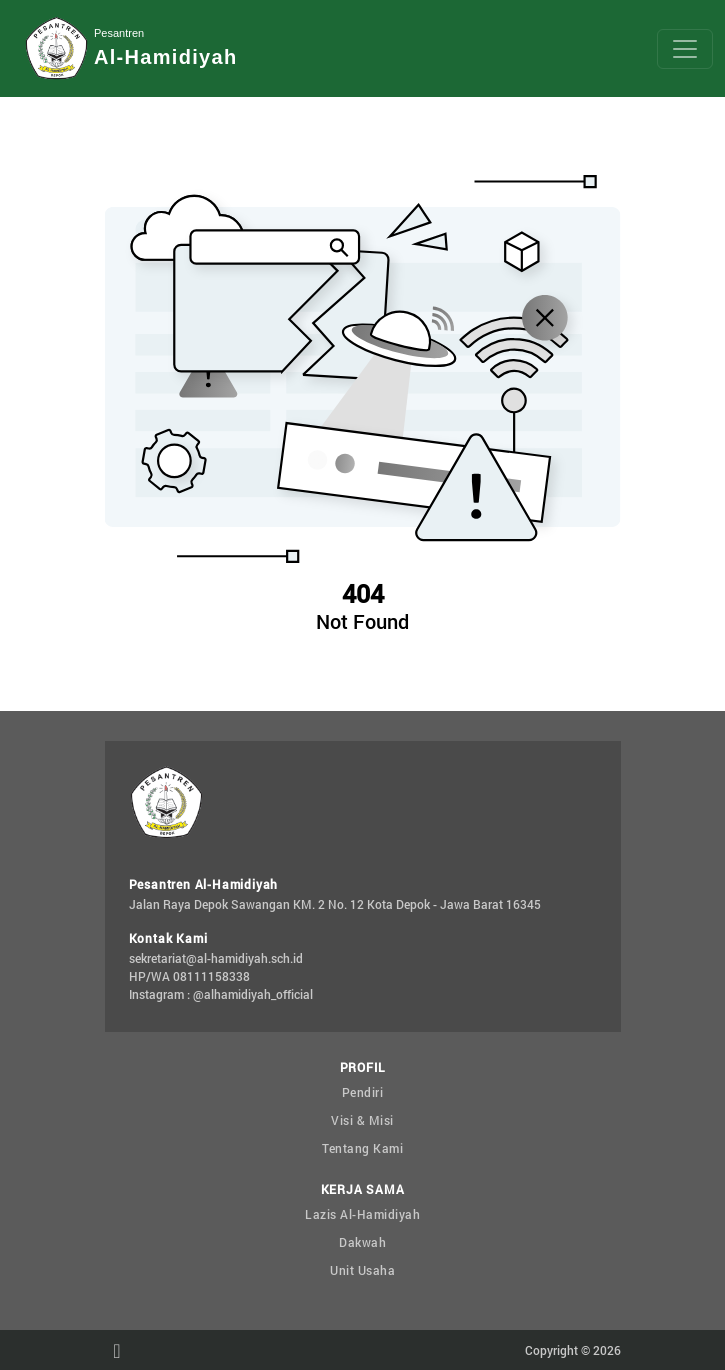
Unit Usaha (362, 1270)
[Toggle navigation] (685, 49)
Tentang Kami (362, 1148)
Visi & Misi (362, 1120)
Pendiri (363, 1092)
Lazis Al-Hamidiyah (362, 1214)
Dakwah (362, 1242)
